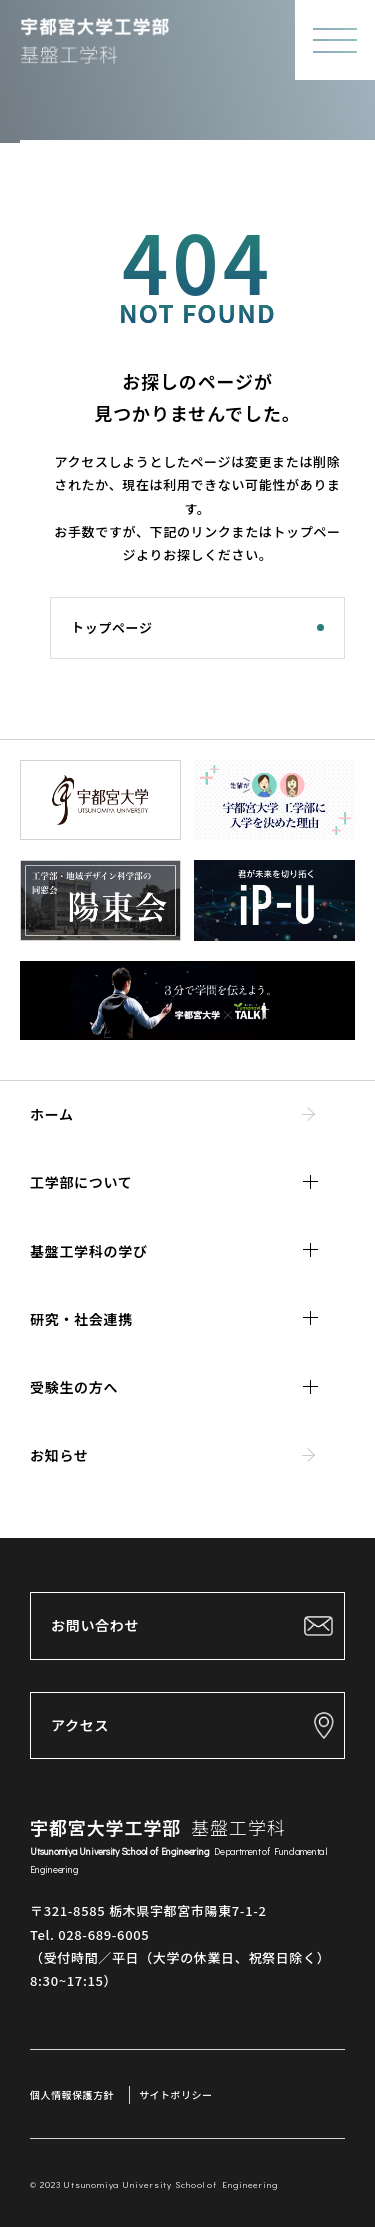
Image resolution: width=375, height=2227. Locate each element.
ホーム (52, 1114)
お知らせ (59, 1455)
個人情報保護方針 (72, 2094)
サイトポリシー (176, 2094)
